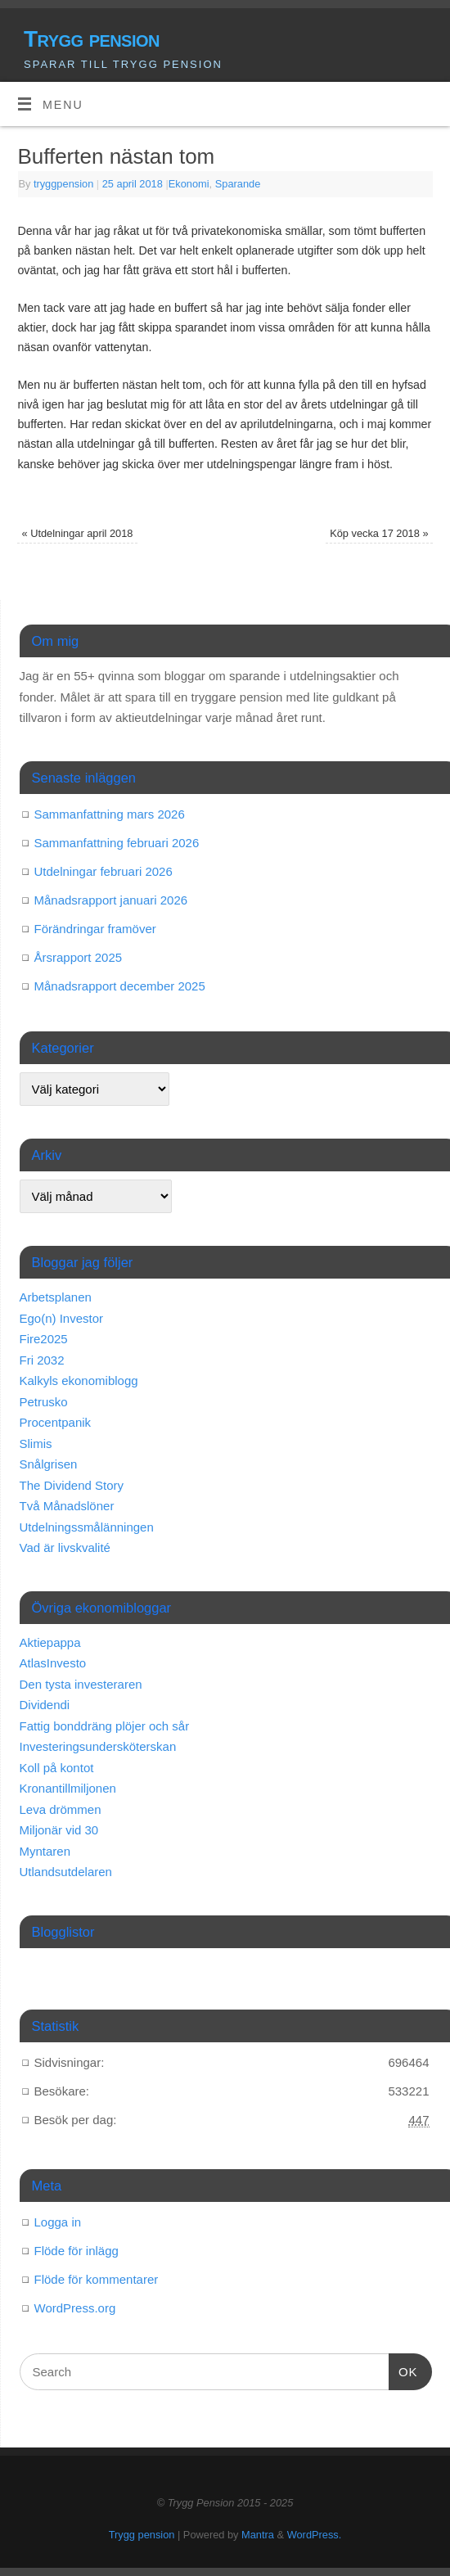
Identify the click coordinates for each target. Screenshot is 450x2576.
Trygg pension (92, 39)
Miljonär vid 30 (59, 1830)
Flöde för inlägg (76, 2251)
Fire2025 (44, 1339)
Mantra (257, 2535)
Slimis (36, 1443)
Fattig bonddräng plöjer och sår (105, 1726)
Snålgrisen (49, 1464)
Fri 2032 (42, 1360)
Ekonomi (189, 184)
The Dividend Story (72, 1485)
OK (403, 2370)
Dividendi (45, 1705)
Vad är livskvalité (65, 1547)
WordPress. (314, 2535)
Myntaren (45, 1851)
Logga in (58, 2222)
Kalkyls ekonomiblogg (79, 1380)
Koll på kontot (57, 1768)
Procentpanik (56, 1422)
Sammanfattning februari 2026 (117, 843)
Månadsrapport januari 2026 (111, 900)
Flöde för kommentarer (96, 2279)
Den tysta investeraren (81, 1684)
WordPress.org (75, 2308)
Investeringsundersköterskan (98, 1746)
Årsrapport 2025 (78, 957)
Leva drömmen (60, 1809)
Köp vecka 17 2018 (379, 533)
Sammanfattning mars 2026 (109, 814)
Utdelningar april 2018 (77, 533)
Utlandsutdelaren (66, 1872)
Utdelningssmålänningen (87, 1527)
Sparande (238, 184)
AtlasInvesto (53, 1663)
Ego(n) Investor (62, 1318)
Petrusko (44, 1402)
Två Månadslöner (67, 1506)
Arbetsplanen (56, 1297)
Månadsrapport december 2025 (119, 986)
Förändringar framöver (95, 929)
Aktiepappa (50, 1642)
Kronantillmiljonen (68, 1788)
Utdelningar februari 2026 (103, 871)
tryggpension (63, 184)
